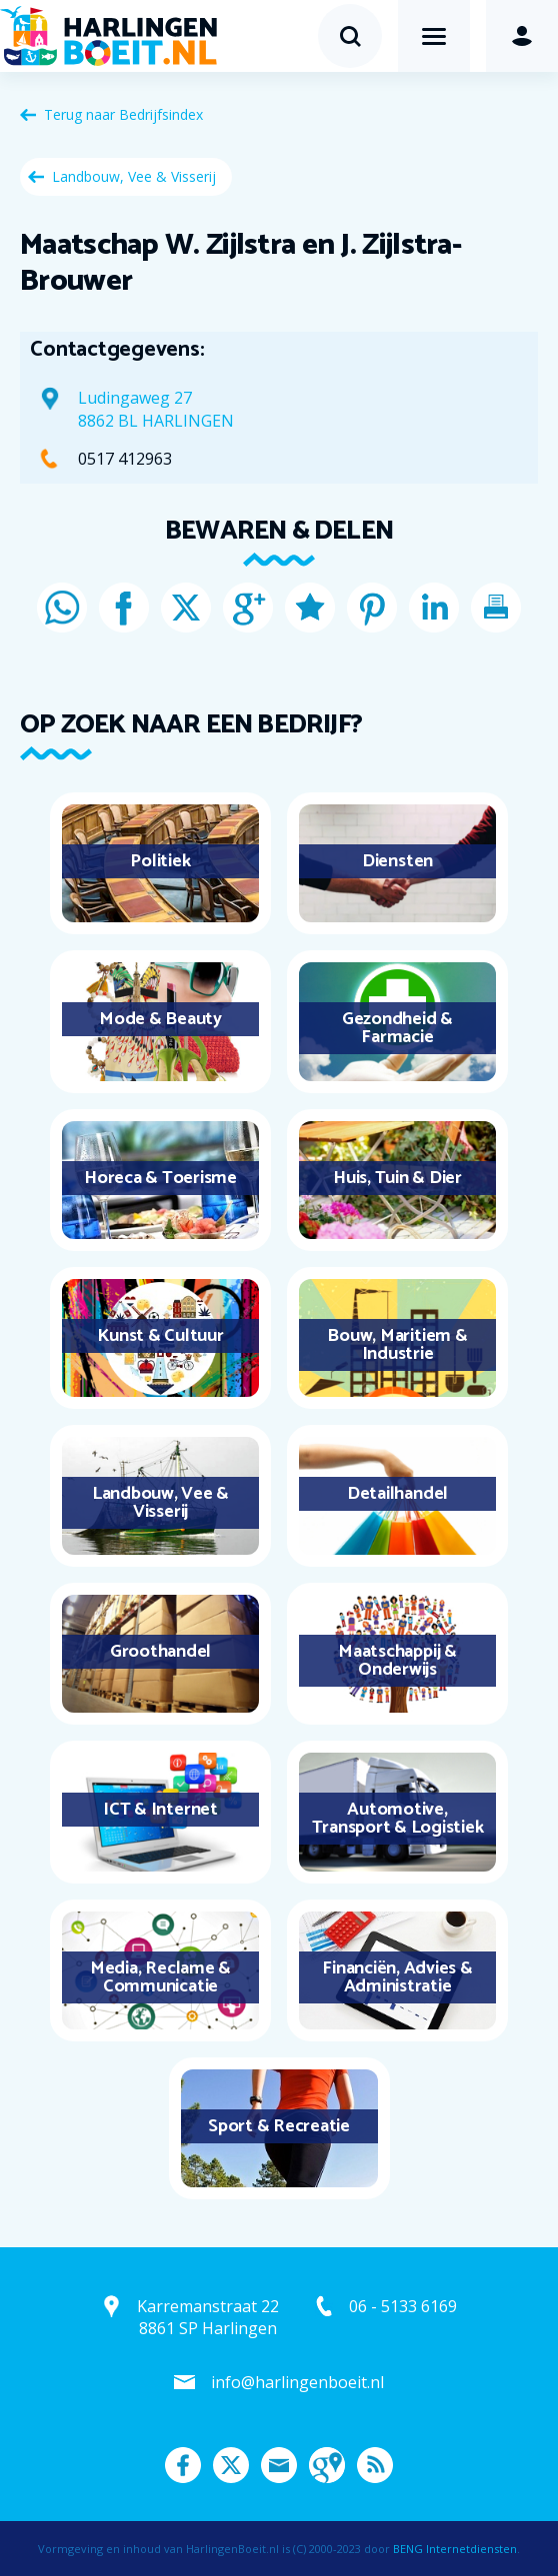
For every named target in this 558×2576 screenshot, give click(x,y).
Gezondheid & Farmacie (397, 1028)
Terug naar (123, 114)
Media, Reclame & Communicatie (160, 1977)
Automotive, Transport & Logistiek (398, 1819)
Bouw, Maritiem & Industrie (397, 1345)
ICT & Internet (160, 1810)
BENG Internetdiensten (455, 2548)
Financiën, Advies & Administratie (397, 1977)
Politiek (160, 861)
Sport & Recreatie (279, 2126)
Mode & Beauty (160, 1019)
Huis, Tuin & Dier (397, 1178)
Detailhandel (397, 1494)
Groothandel (160, 1652)
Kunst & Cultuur (160, 1336)
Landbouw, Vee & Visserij (134, 176)
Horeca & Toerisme (160, 1178)
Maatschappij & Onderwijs (397, 1661)
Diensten (397, 861)
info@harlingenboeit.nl (297, 2382)
